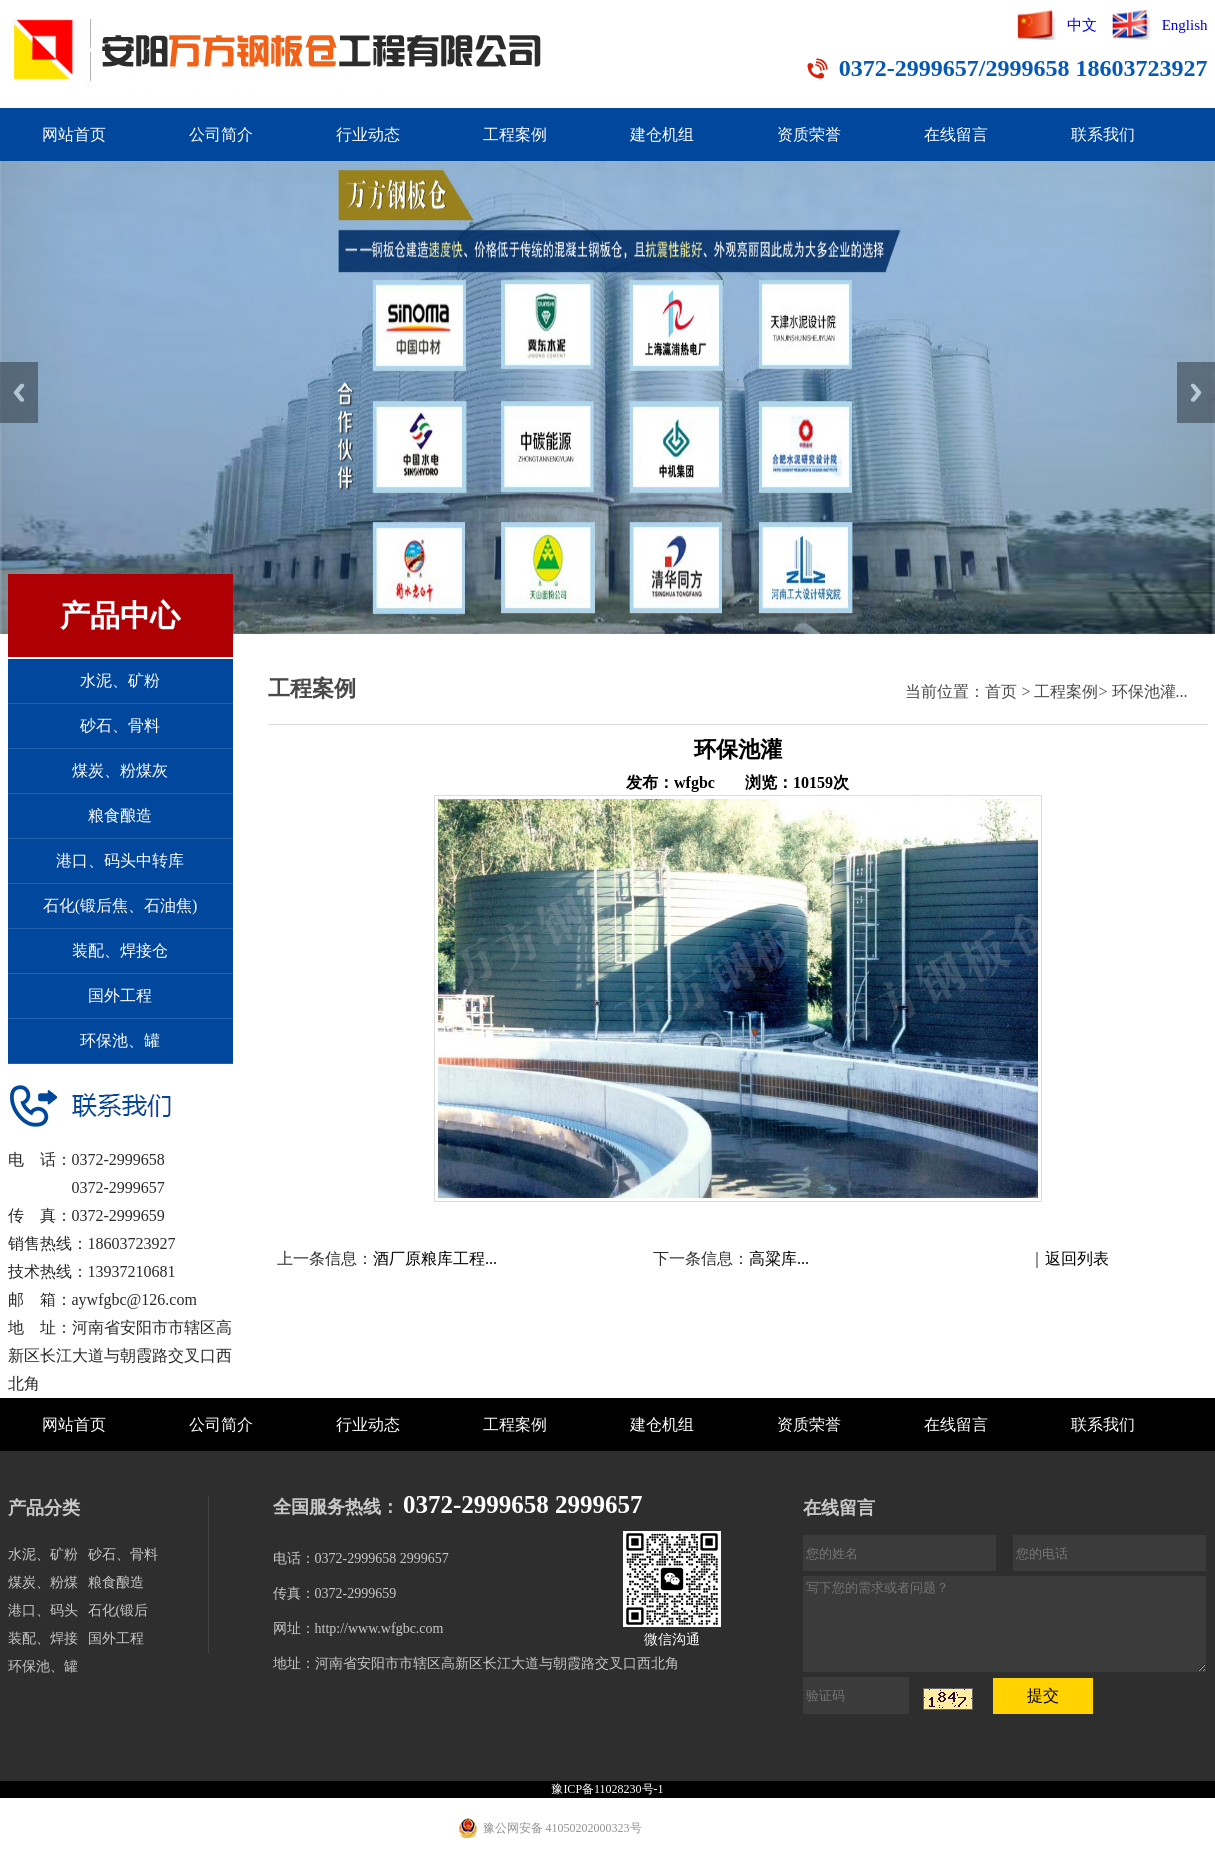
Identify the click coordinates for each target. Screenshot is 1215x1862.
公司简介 (221, 134)
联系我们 (1103, 134)
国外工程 (120, 995)
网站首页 (74, 134)
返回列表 (1077, 1258)
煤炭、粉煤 (43, 1582)
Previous (19, 392)
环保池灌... (1150, 691)
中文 (1082, 25)
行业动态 (368, 134)
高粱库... (779, 1258)
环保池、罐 (120, 1040)
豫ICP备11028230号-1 (607, 1789)
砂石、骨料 (120, 725)
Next (1196, 392)
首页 (1001, 691)
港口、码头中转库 (120, 860)
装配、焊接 (43, 1638)
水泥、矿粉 (120, 680)
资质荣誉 (809, 134)
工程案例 (515, 134)
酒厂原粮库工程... (435, 1258)
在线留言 (956, 134)
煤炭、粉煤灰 (120, 770)
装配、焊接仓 (120, 950)
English (1185, 25)
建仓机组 (662, 134)
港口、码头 (43, 1610)
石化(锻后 (118, 1610)
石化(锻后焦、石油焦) (120, 905)
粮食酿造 (120, 815)
